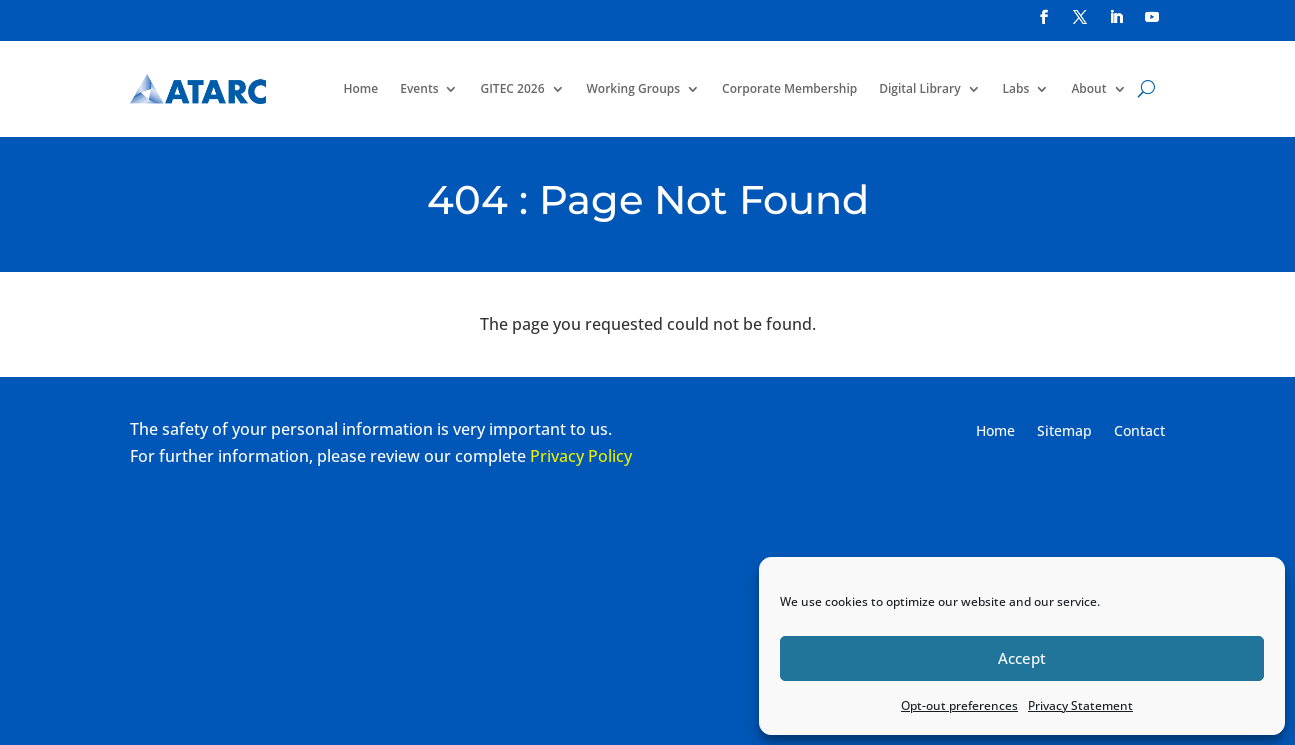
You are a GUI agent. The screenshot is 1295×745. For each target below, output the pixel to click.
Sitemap (1064, 432)
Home (361, 88)
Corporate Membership (789, 88)
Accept (1022, 658)
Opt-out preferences (959, 705)
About (1088, 88)
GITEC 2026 (512, 88)
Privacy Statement (1080, 705)
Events (419, 88)
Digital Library (919, 88)
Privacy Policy (581, 456)
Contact (1139, 432)
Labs (1016, 88)
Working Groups (634, 88)
